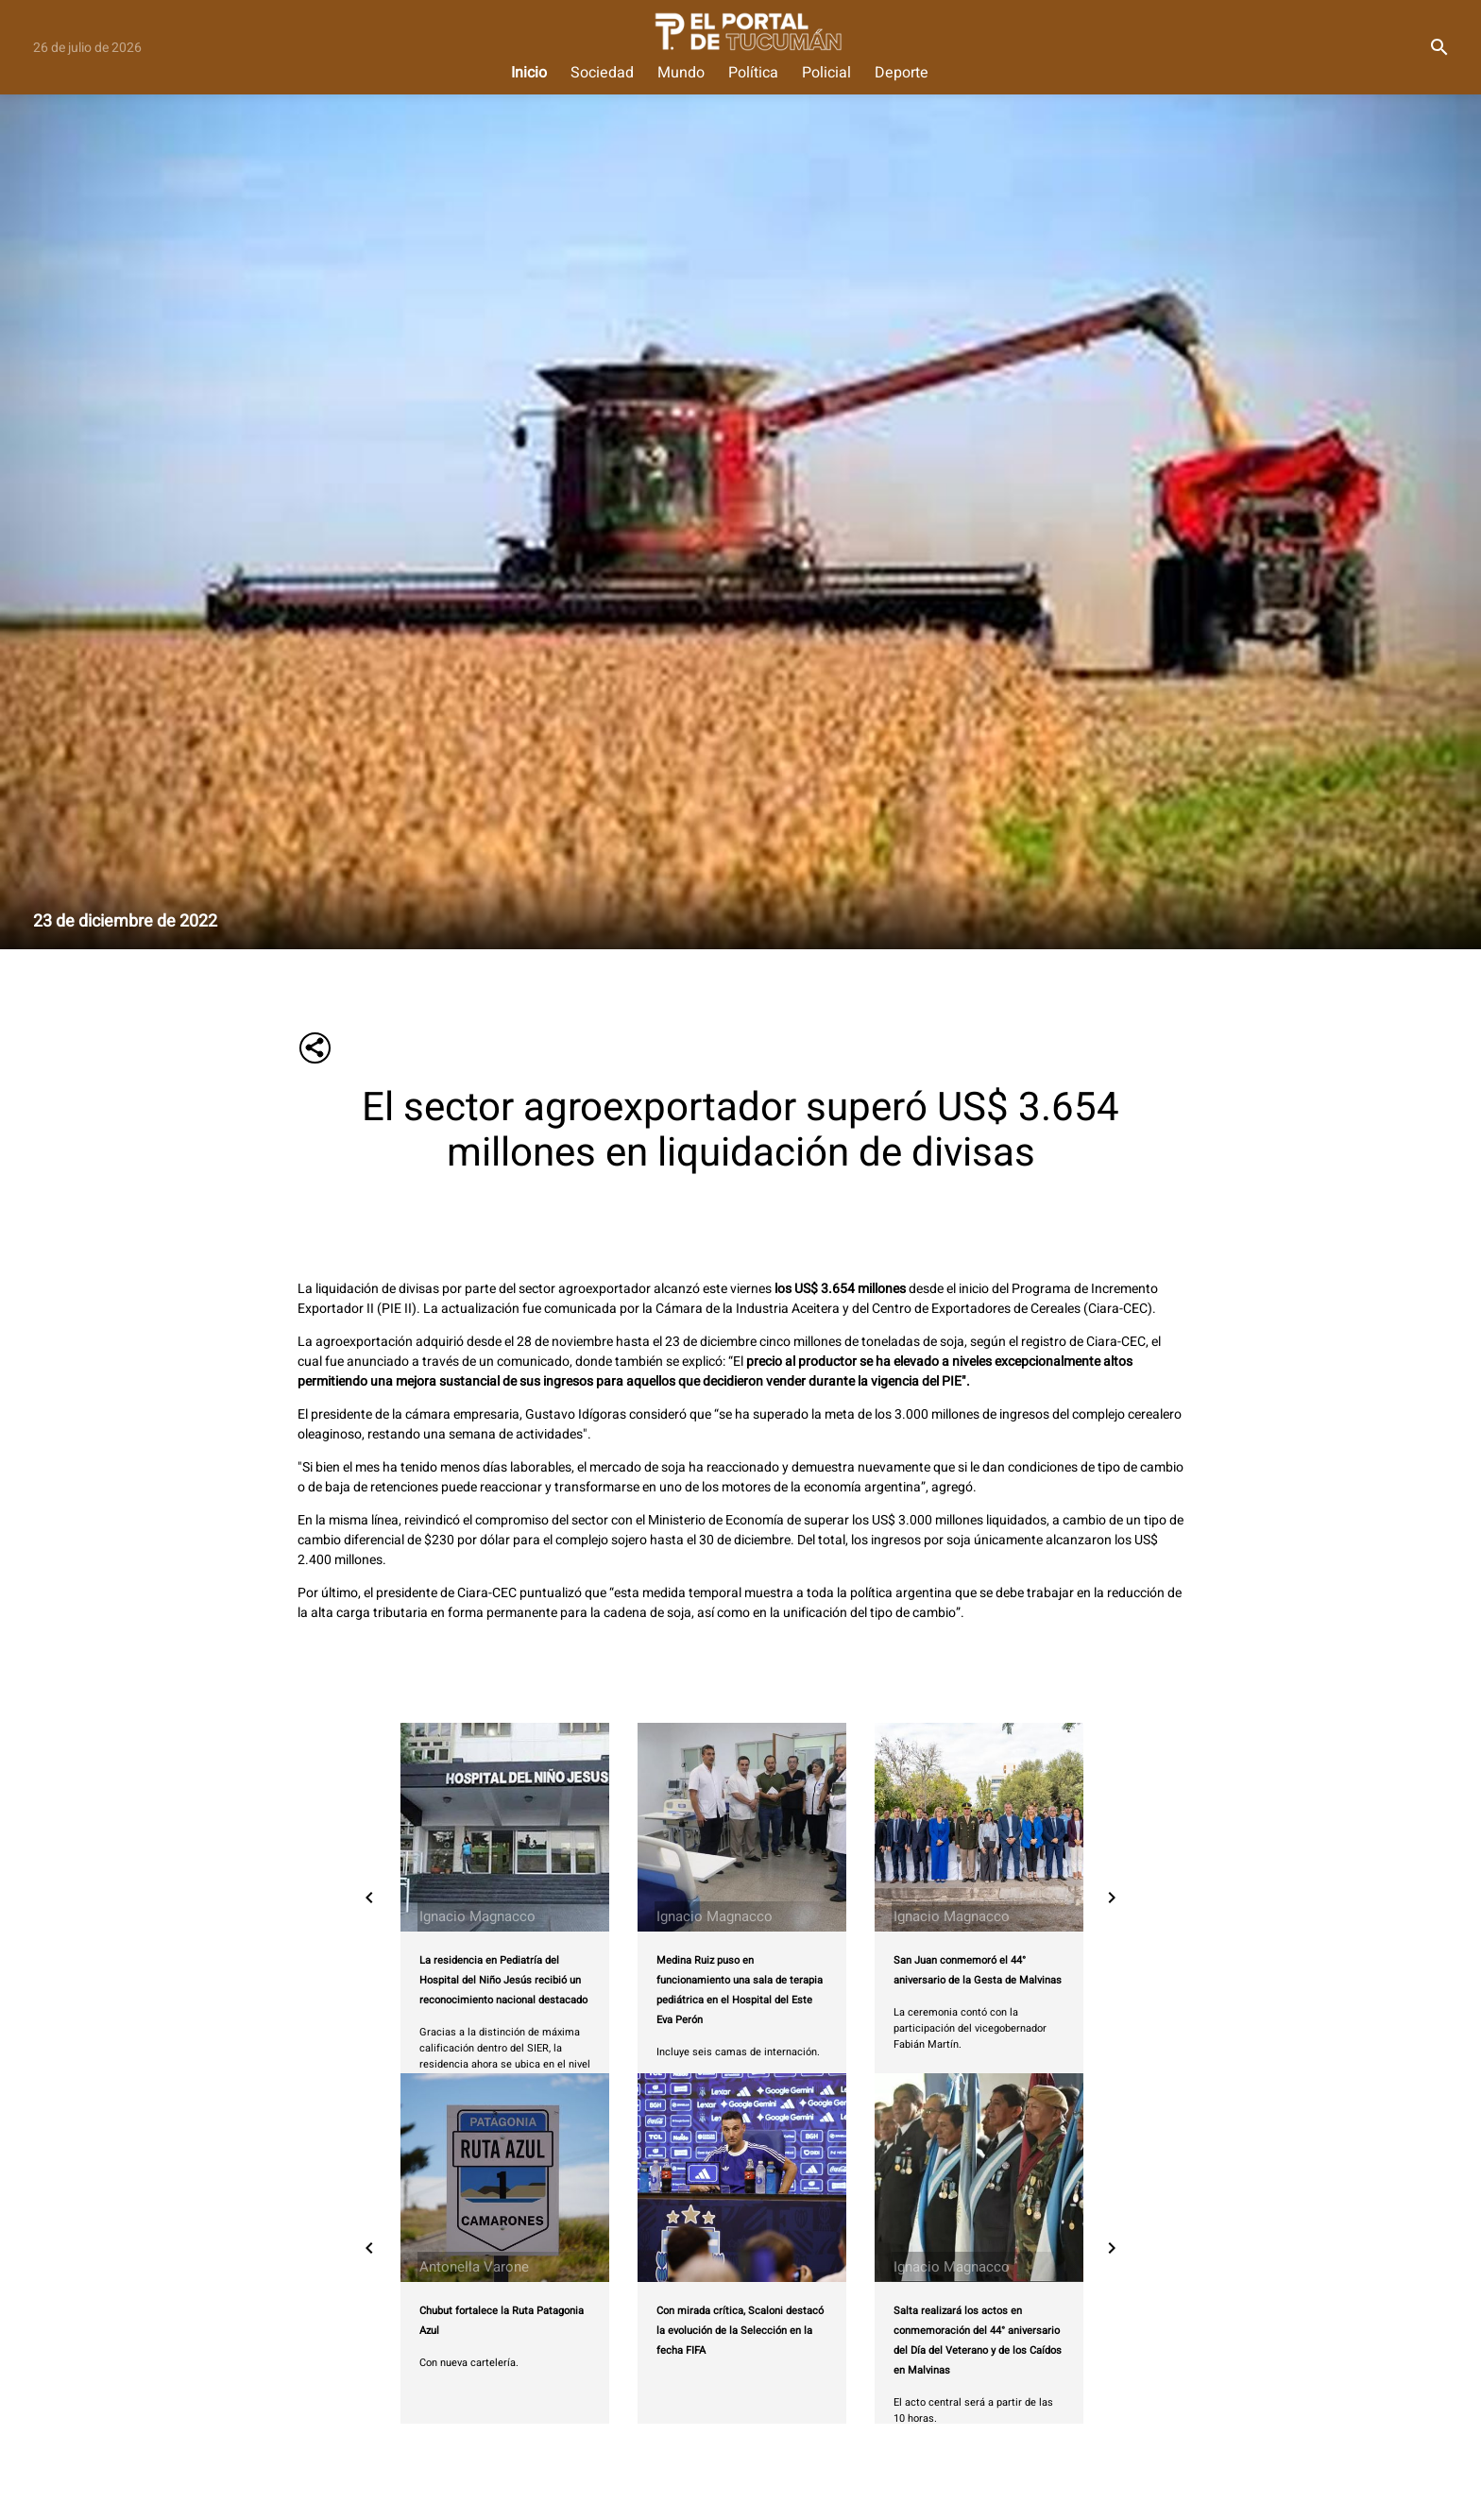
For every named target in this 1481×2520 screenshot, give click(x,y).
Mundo (681, 73)
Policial (826, 73)
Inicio (529, 73)
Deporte (901, 73)
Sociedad (602, 73)
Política (753, 73)
